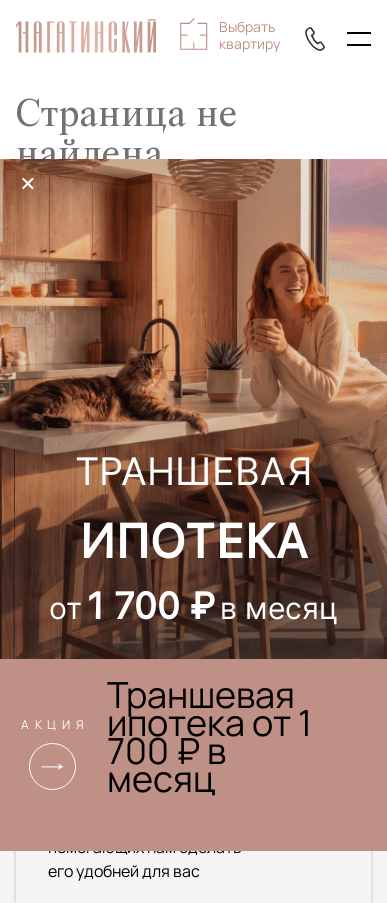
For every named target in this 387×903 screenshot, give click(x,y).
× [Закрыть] (28, 183)
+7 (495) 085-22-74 (315, 39)
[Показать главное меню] (359, 39)
